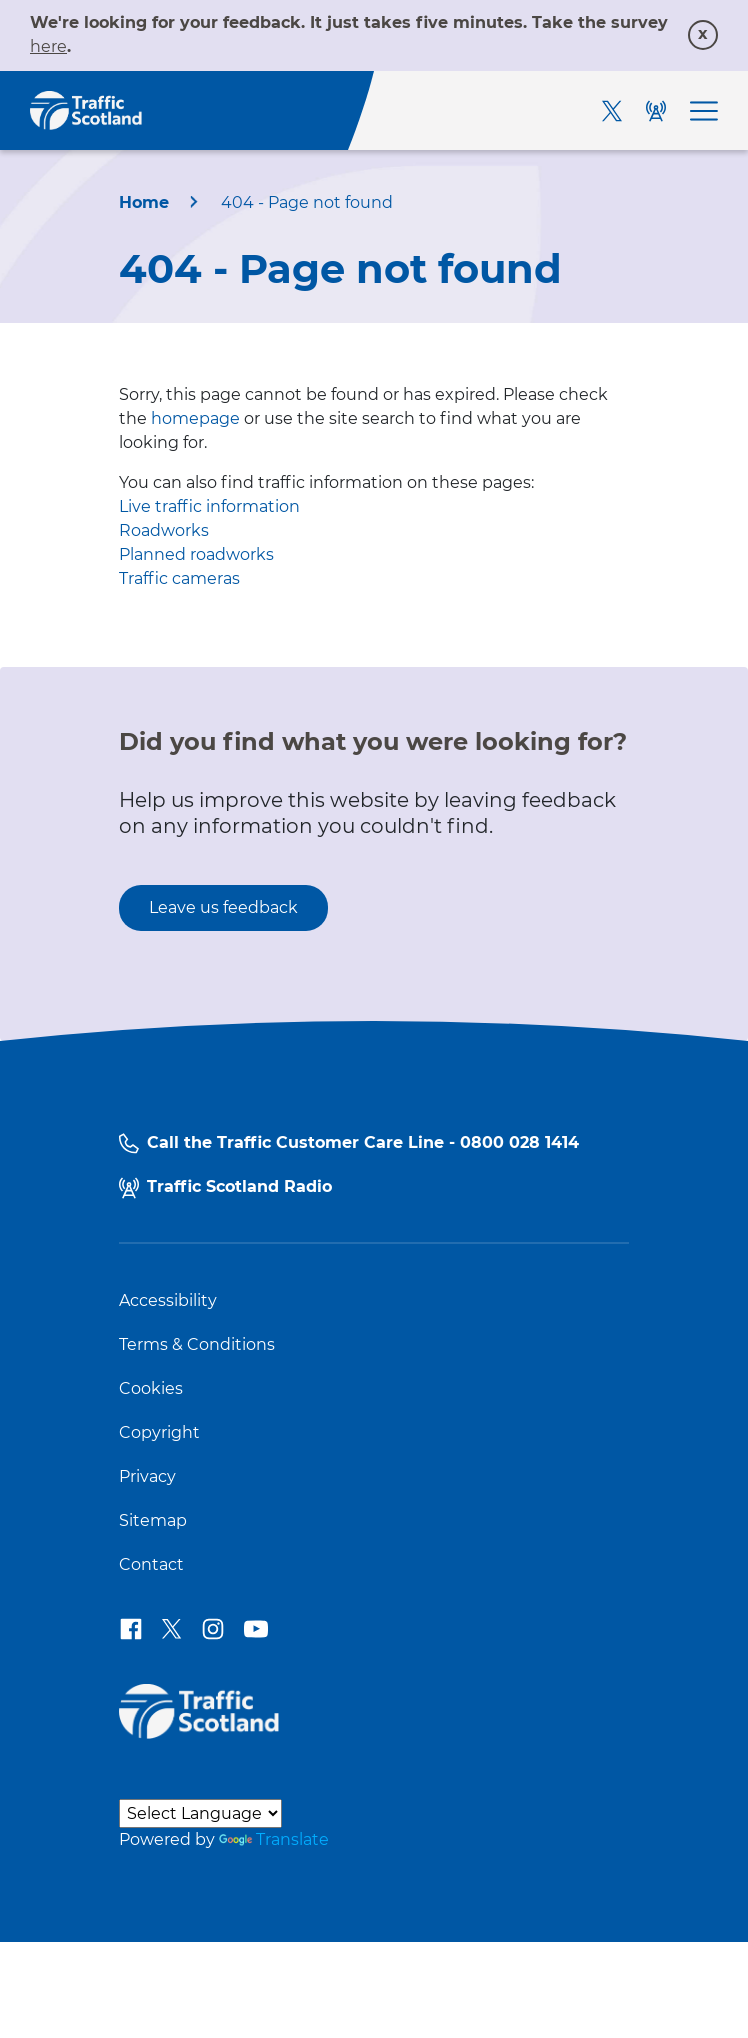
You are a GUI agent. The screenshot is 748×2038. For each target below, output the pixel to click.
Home (144, 202)
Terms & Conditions (197, 1345)
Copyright (159, 1433)
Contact (151, 1565)
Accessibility (168, 1301)
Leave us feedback (223, 907)
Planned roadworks (196, 554)
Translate (274, 1839)
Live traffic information (209, 506)
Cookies (151, 1389)
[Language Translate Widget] (200, 1813)
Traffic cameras (179, 578)
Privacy (147, 1477)
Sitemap (153, 1521)
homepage (195, 418)
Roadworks (164, 530)
